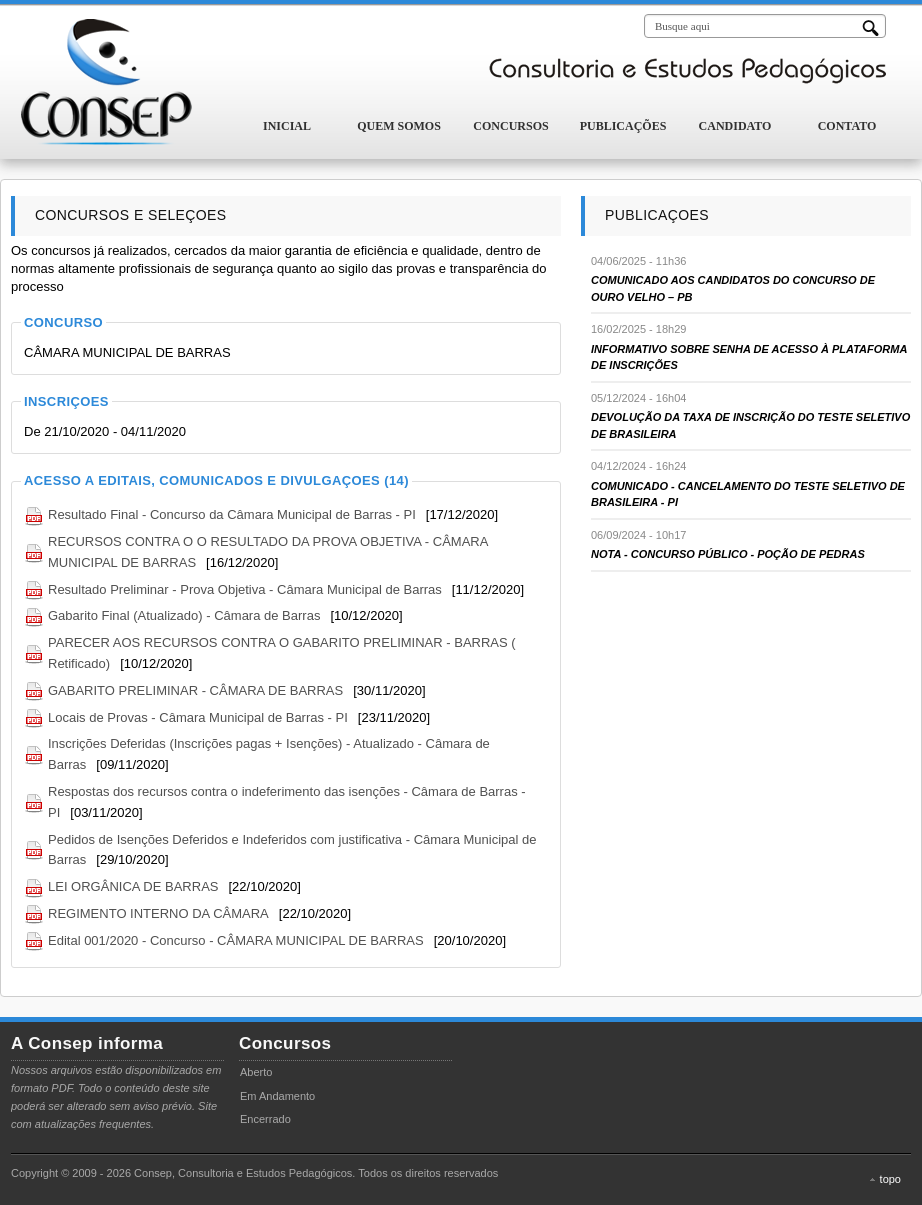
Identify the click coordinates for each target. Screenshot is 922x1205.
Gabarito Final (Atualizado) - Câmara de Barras (184, 615)
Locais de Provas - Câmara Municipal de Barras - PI (198, 717)
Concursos (510, 126)
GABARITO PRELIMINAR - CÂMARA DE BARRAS (195, 690)
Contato (847, 126)
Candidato (735, 126)
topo (890, 1179)
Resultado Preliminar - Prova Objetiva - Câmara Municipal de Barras (245, 589)
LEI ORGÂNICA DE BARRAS (133, 886)
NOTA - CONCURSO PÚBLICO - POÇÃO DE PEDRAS (728, 554)
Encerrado (265, 1119)
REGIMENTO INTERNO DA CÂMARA (158, 913)
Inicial (287, 126)
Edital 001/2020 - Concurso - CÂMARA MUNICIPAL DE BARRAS (236, 940)
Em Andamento (277, 1096)
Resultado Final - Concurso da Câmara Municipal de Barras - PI (232, 514)
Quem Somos (399, 126)
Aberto (256, 1072)
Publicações (623, 126)
